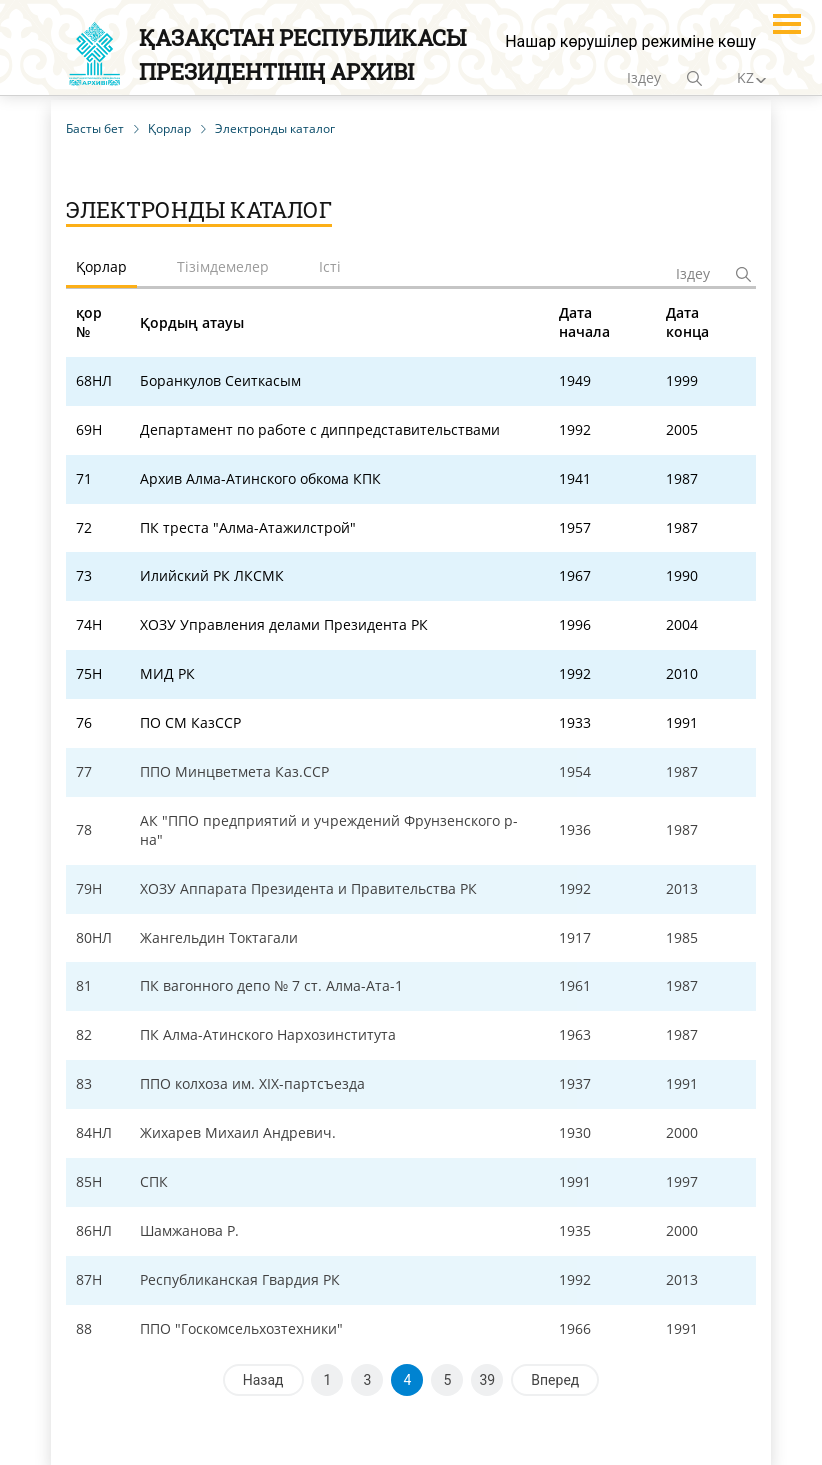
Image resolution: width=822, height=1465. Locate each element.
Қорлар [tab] (101, 266)
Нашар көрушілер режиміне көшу (630, 41)
